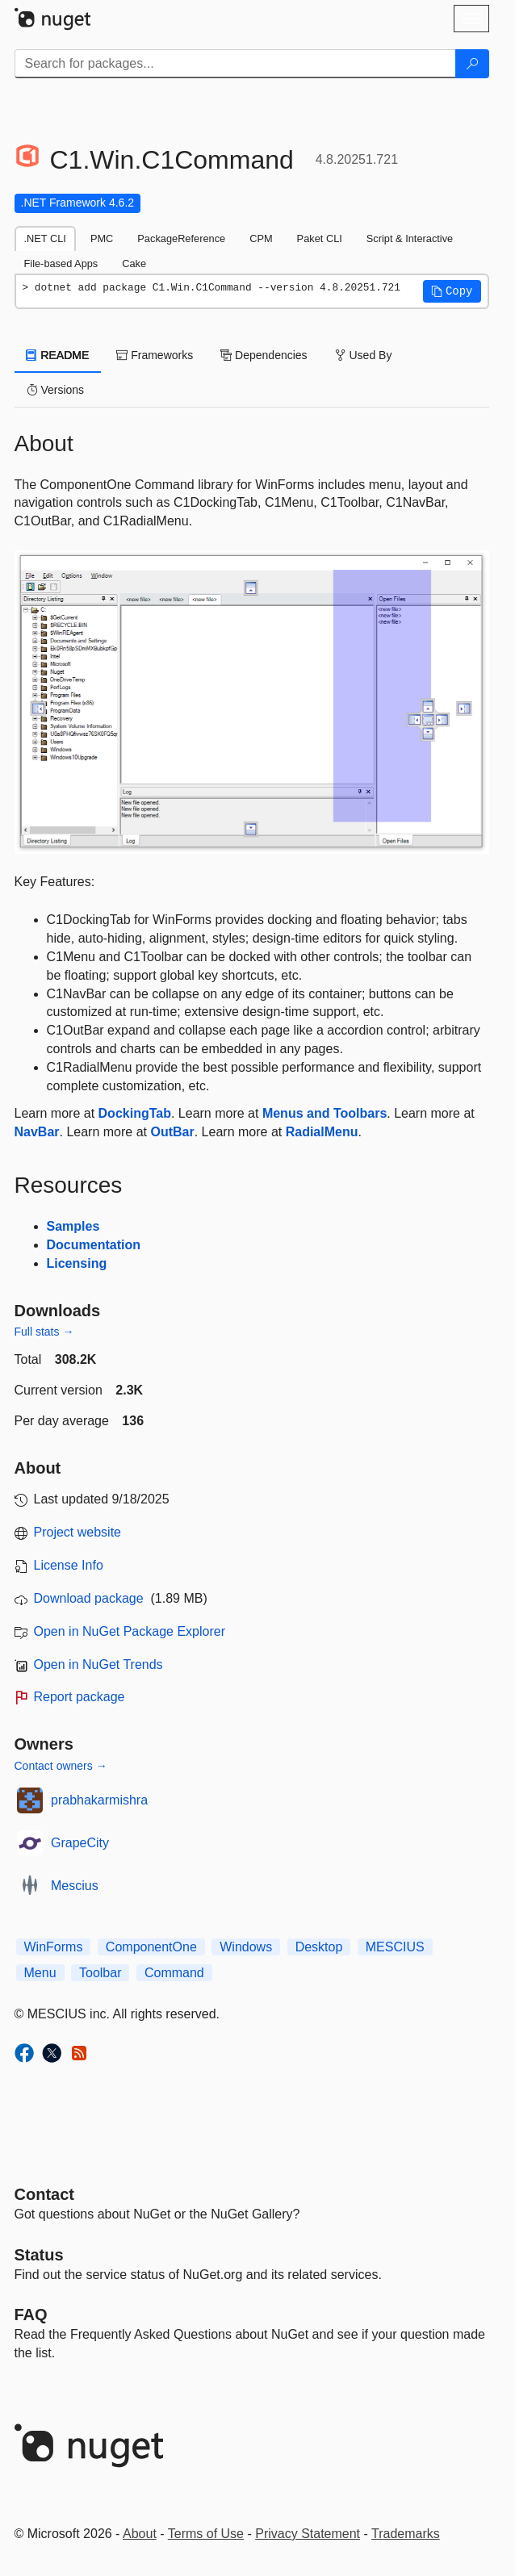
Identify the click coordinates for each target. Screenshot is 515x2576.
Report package (79, 1697)
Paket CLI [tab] (319, 238)
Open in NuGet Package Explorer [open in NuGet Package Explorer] (129, 1631)
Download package (89, 1598)
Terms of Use (206, 2533)
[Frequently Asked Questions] (31, 2314)
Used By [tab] (363, 355)
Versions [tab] (56, 390)
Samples (73, 1226)
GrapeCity (80, 1843)
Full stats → (44, 1331)
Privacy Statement (307, 2533)
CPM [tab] (260, 238)
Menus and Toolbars (324, 1113)
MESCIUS (395, 1947)
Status (39, 2255)
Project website (78, 1532)
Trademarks (405, 2533)
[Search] (472, 63)
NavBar (37, 1132)
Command (174, 1973)
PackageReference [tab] (181, 238)
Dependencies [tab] (263, 355)
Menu (40, 1973)
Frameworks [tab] (154, 355)
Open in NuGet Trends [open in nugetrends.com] (98, 1664)
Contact (44, 2194)
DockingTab (134, 1113)
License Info (68, 1565)
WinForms (53, 1947)
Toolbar (100, 1973)
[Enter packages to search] (235, 63)
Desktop (319, 1947)
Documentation (93, 1245)
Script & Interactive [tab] (409, 238)
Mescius (74, 1885)
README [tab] (58, 355)
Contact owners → (61, 1765)
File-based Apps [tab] (61, 263)
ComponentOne (151, 1947)
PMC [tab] (101, 238)
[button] (452, 291)
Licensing (77, 1263)
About (140, 2533)
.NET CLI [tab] (45, 238)
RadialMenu (322, 1132)
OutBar (172, 1132)
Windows (246, 1947)
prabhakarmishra (99, 1800)
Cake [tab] (134, 263)
